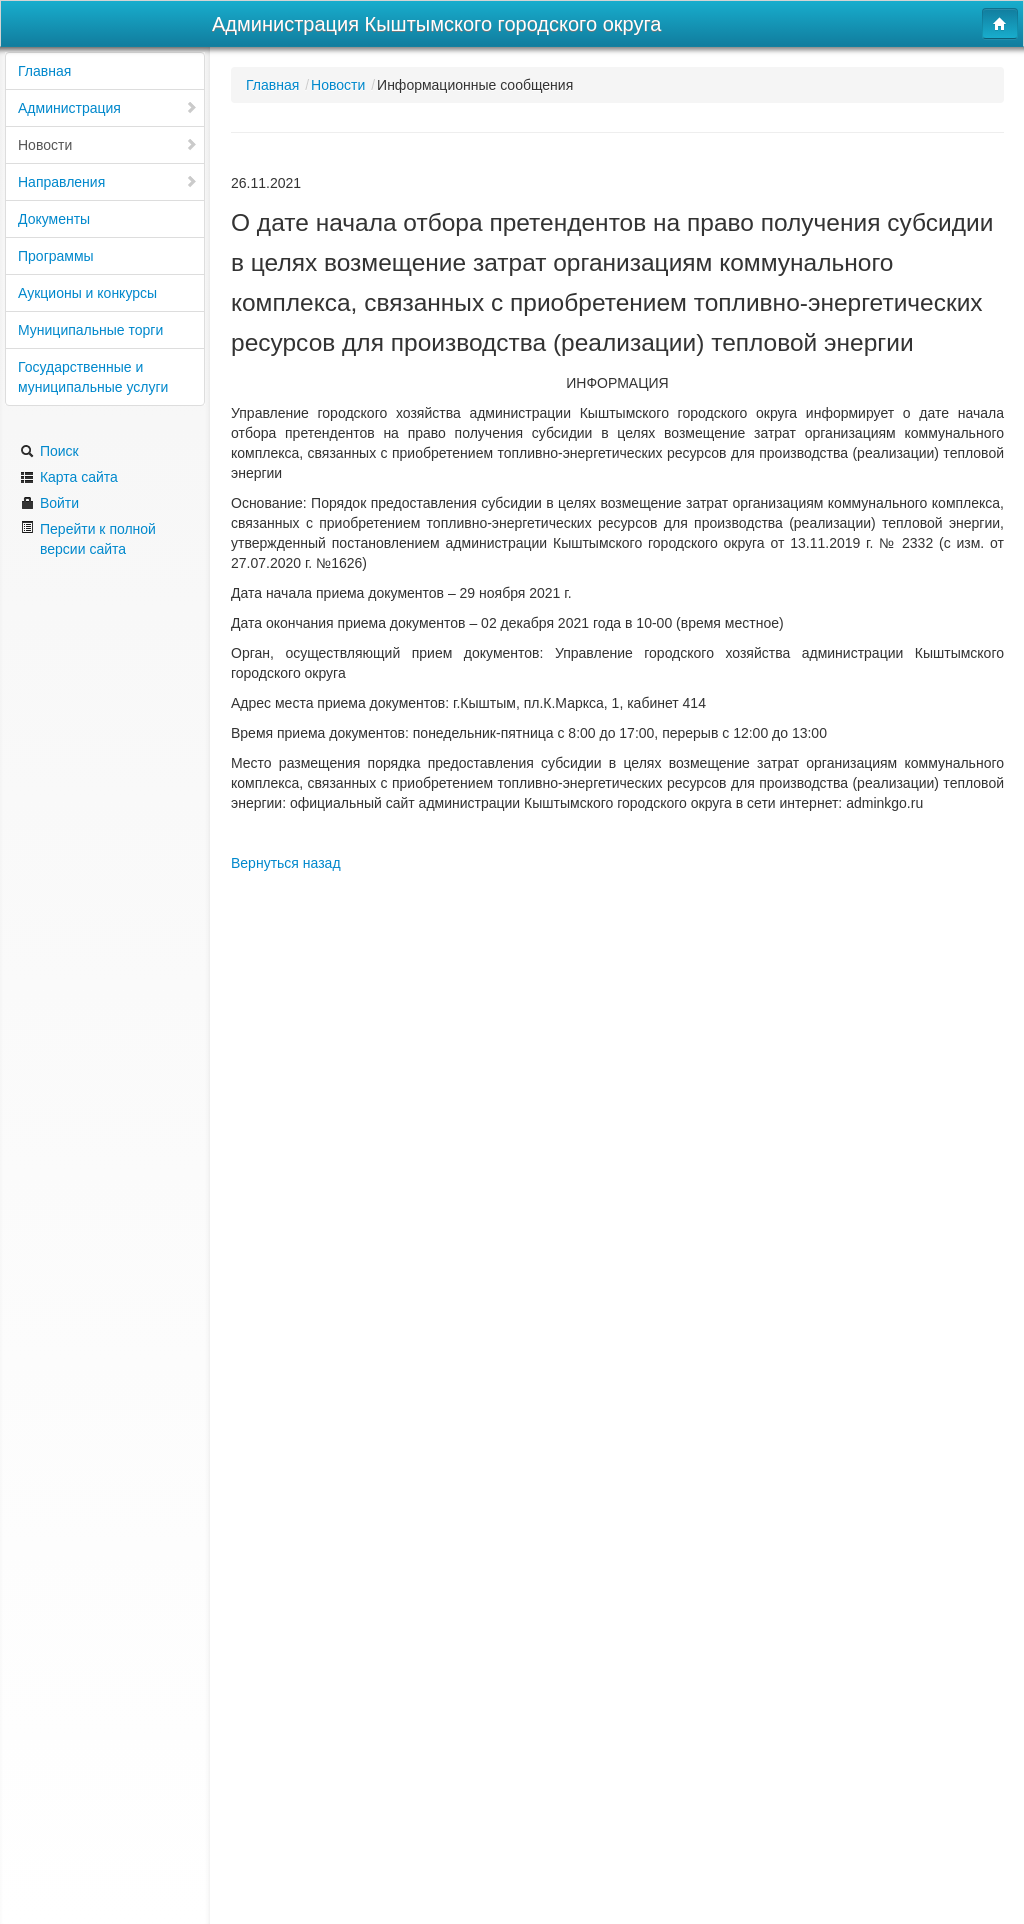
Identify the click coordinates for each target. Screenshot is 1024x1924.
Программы (56, 256)
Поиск (49, 451)
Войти (49, 503)
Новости (108, 145)
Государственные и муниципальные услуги (93, 377)
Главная (44, 71)
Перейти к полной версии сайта (88, 538)
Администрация (108, 108)
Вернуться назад (286, 863)
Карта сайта (69, 477)
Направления (108, 182)
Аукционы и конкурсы (87, 293)
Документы (54, 219)
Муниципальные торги (90, 330)
